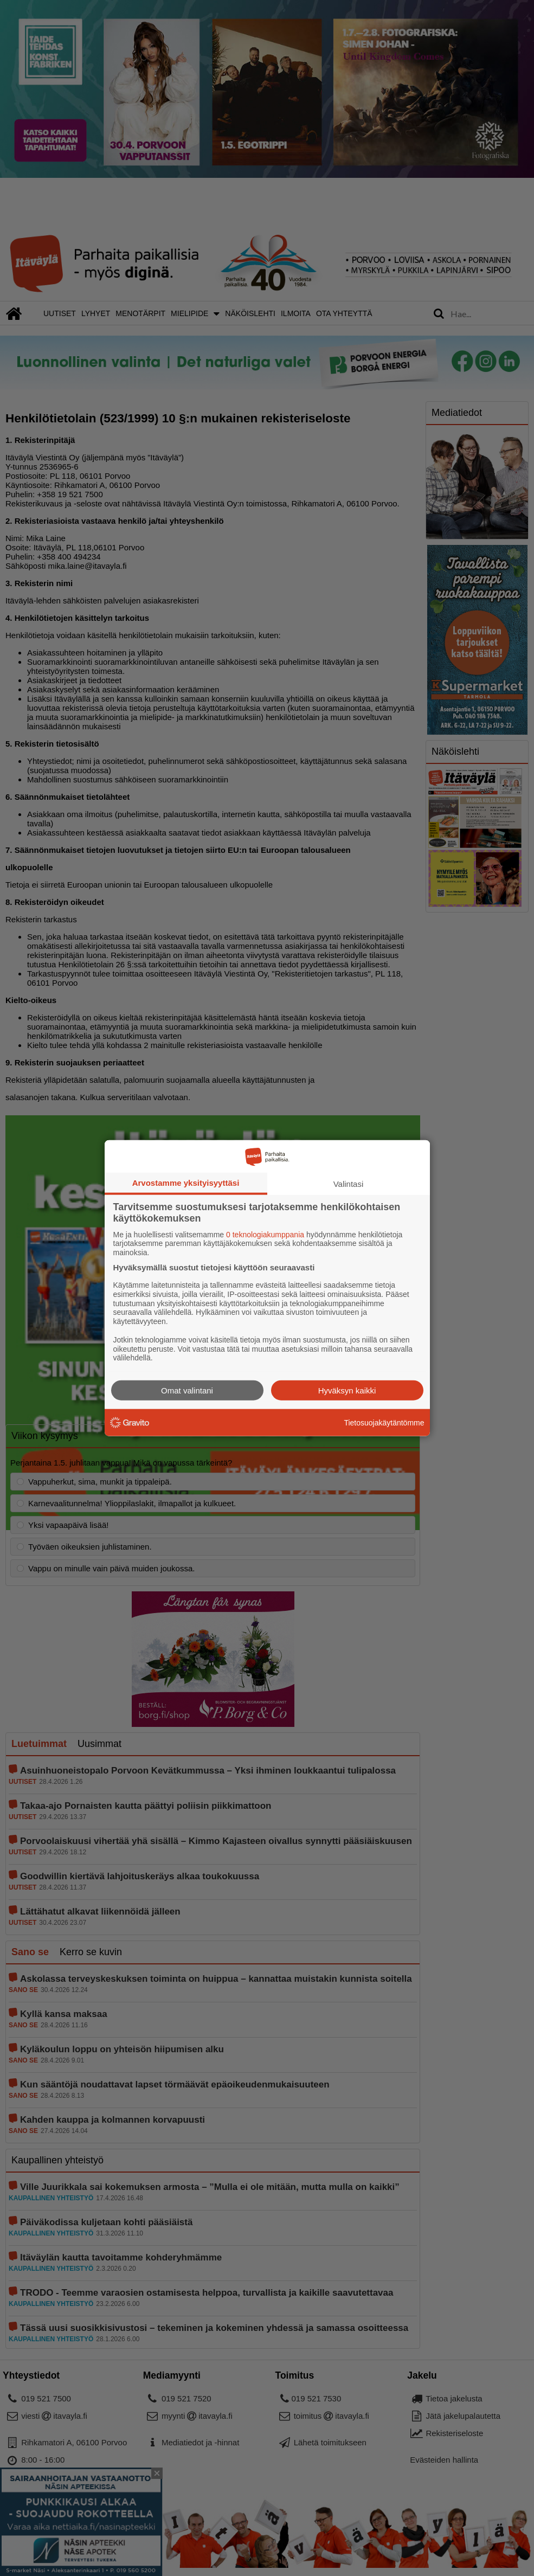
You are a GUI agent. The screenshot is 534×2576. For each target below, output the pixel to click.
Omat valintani (187, 1390)
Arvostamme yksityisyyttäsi (186, 1182)
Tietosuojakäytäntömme (384, 1422)
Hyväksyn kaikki (347, 1390)
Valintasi (348, 1183)
